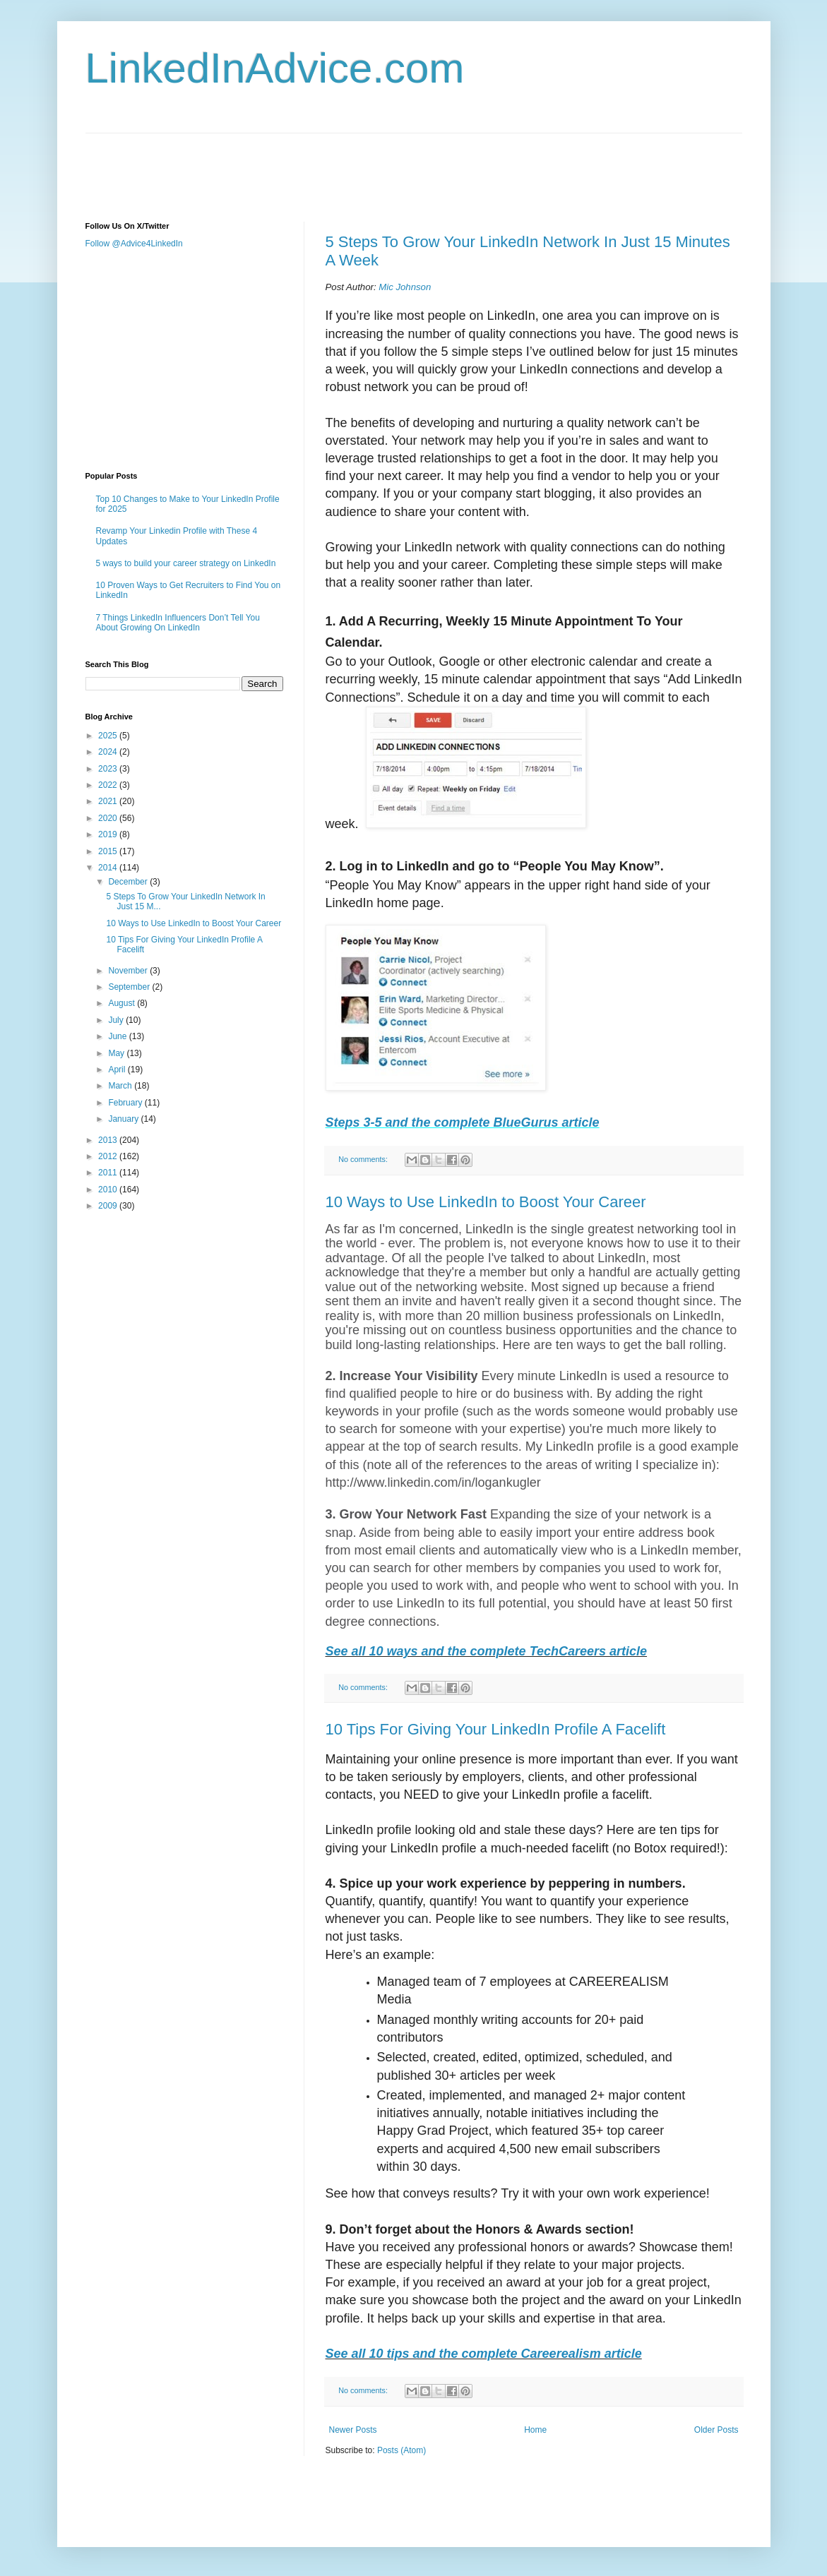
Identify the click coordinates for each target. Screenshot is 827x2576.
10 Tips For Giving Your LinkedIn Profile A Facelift (496, 1729)
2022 (108, 785)
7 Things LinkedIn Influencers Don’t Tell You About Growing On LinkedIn (178, 623)
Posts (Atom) (401, 2450)
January (124, 1119)
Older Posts (716, 2430)
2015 (108, 851)
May (117, 1053)
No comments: (364, 1159)
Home (535, 2430)
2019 (108, 834)
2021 (108, 801)
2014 (108, 868)
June (118, 1036)
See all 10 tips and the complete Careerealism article (484, 2354)
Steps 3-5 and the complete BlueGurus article (463, 1122)
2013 (108, 1140)
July (117, 1020)
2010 (108, 1189)
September (130, 987)
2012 (108, 1156)
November (129, 971)
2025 (108, 736)
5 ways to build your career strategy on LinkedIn (186, 563)
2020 (108, 818)
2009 (108, 1206)
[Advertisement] (342, 165)
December (129, 882)
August (122, 1003)
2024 (108, 752)
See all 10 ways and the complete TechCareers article (487, 1651)
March (121, 1086)
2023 (108, 769)
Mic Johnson (405, 287)
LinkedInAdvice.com (275, 68)
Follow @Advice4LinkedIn (134, 243)
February (126, 1103)
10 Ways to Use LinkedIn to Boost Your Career (486, 1202)
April (117, 1069)
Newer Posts (353, 2430)
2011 (108, 1173)
